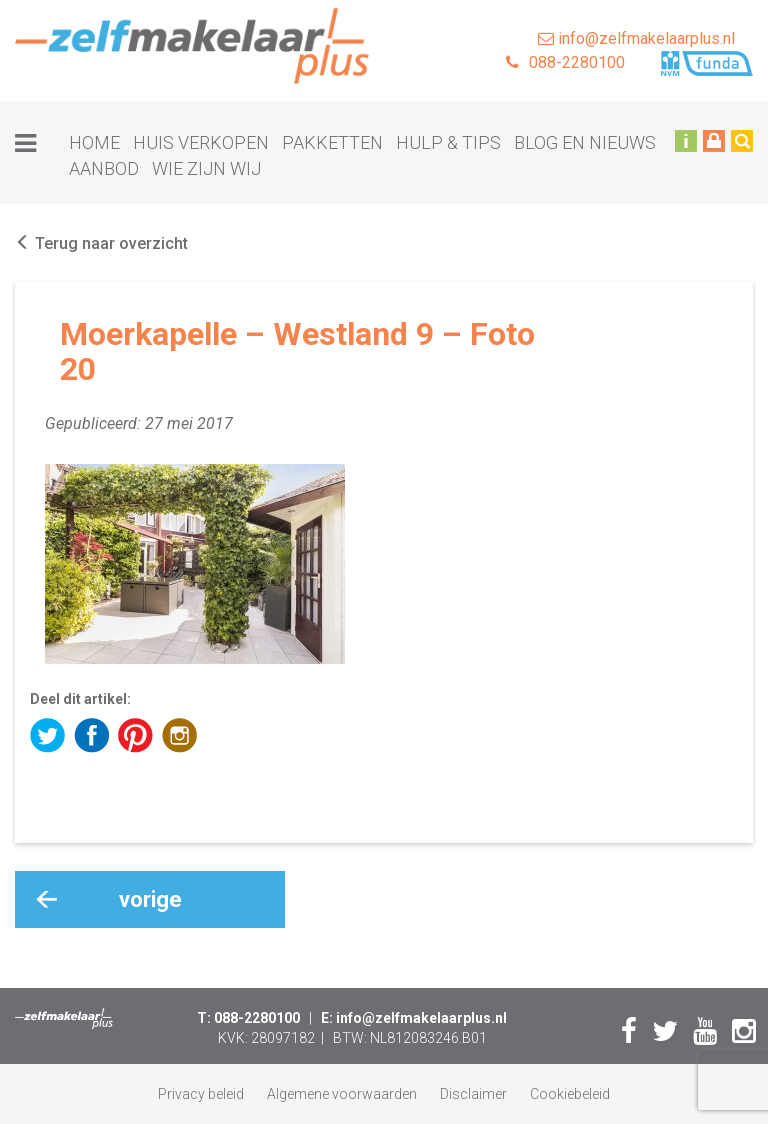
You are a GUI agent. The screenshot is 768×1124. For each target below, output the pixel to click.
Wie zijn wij (206, 168)
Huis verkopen (201, 142)
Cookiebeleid (570, 1094)
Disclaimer (473, 1094)
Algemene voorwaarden (342, 1094)
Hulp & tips (448, 142)
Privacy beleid (201, 1094)
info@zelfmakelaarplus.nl (636, 38)
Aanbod (104, 168)
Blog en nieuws (585, 142)
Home (94, 142)
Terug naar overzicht (101, 243)
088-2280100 (565, 62)
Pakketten (332, 142)
